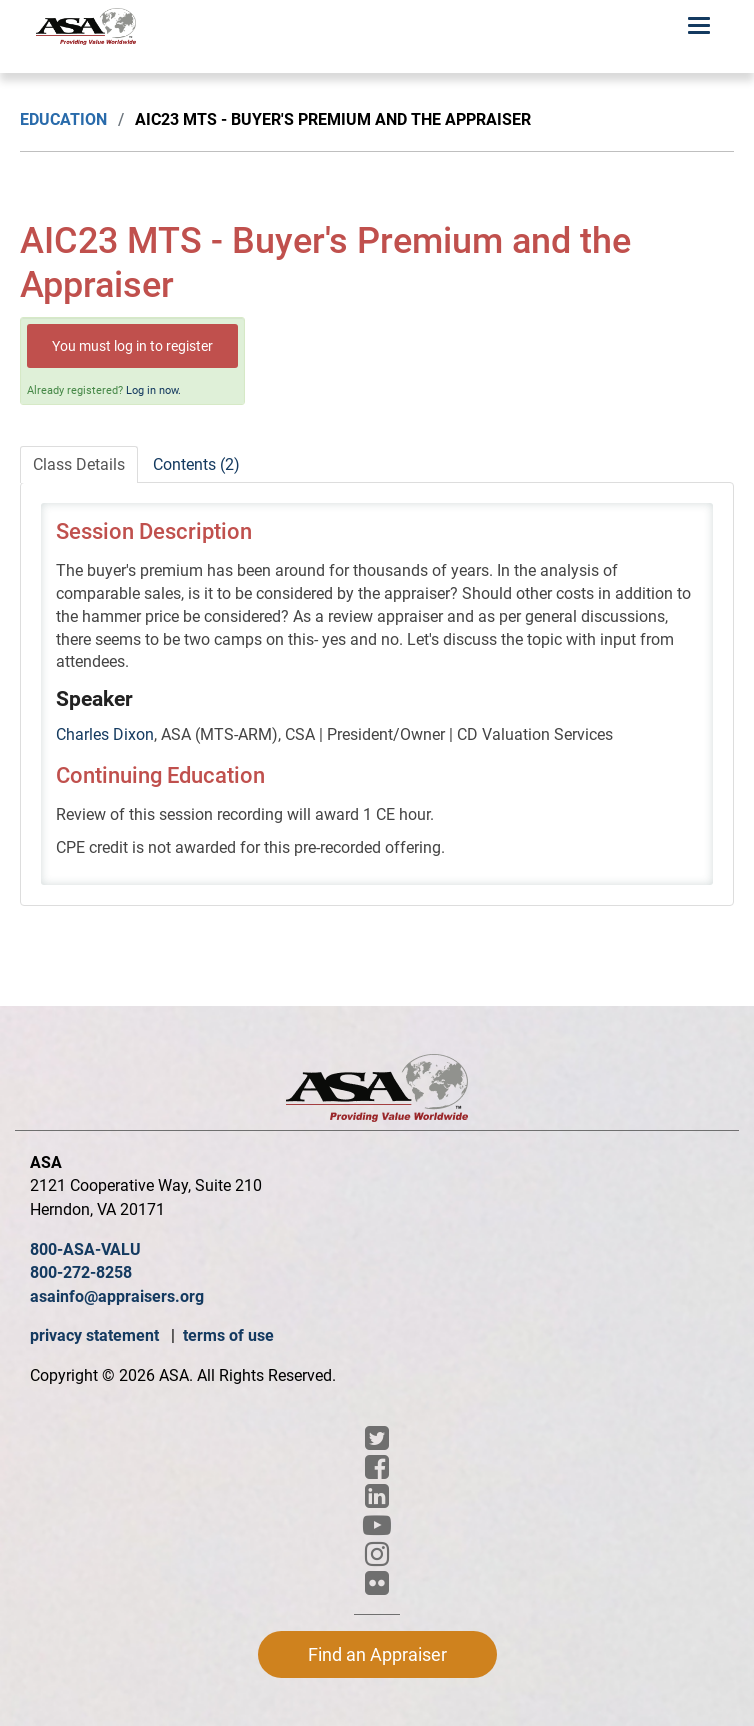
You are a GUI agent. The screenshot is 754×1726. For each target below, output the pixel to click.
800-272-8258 (81, 1272)
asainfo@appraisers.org (117, 1296)
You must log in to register (132, 346)
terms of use (228, 1335)
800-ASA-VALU (85, 1249)
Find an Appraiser (377, 1654)
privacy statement (96, 1335)
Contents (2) (196, 464)
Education (63, 119)
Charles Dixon (105, 734)
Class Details (79, 464)
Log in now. (153, 390)
